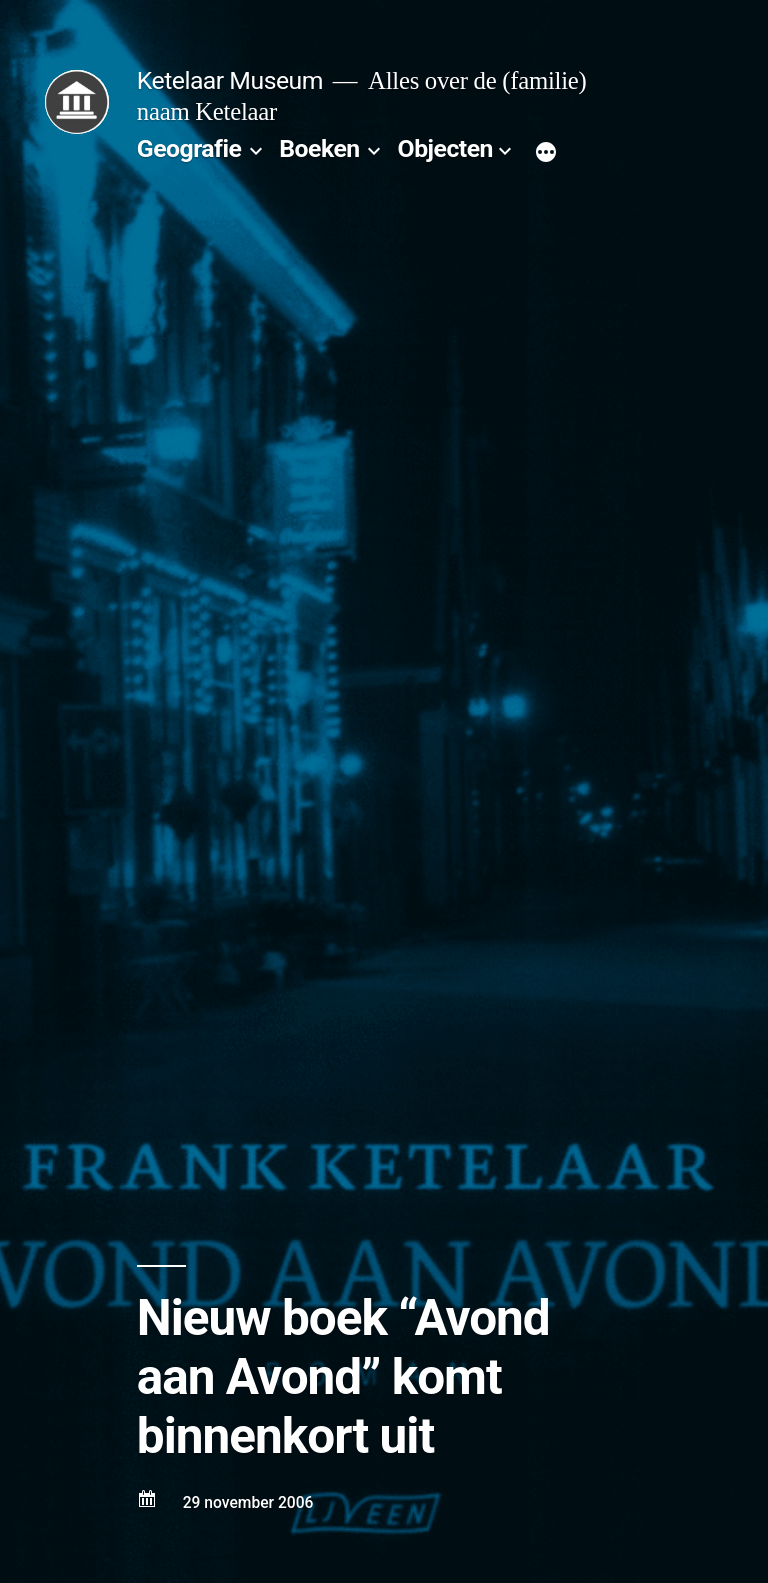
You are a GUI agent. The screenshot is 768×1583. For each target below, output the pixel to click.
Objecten (445, 148)
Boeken (319, 148)
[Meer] (546, 153)
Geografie (189, 148)
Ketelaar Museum (230, 80)
